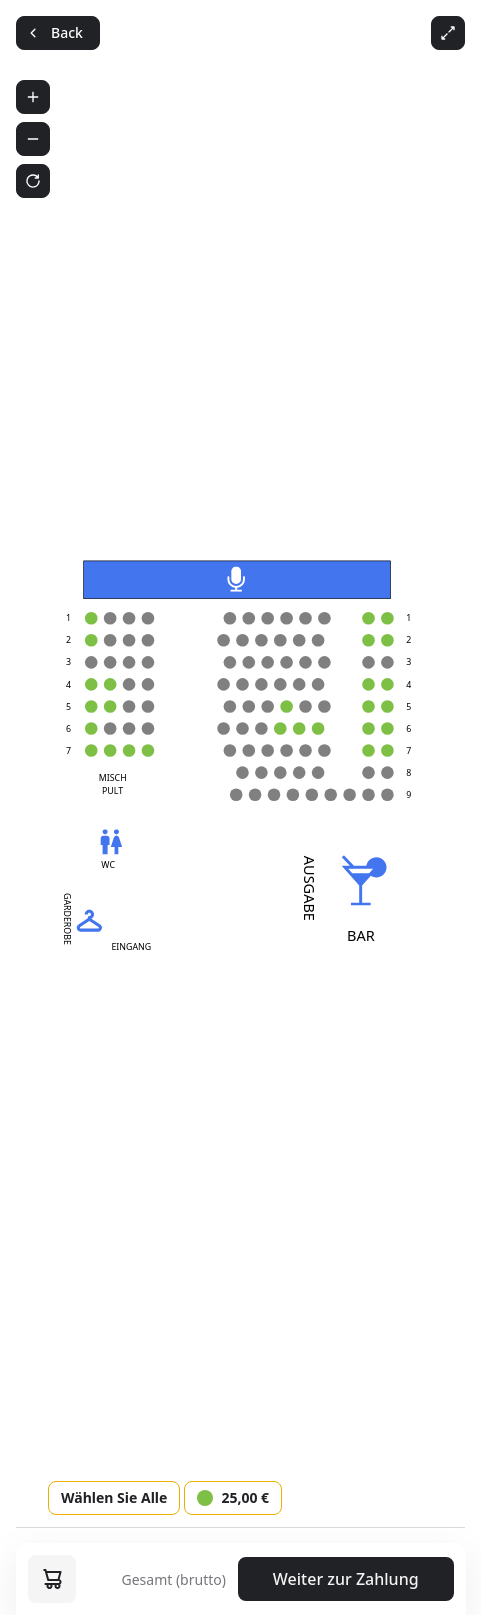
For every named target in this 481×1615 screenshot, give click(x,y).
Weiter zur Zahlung (346, 1579)
